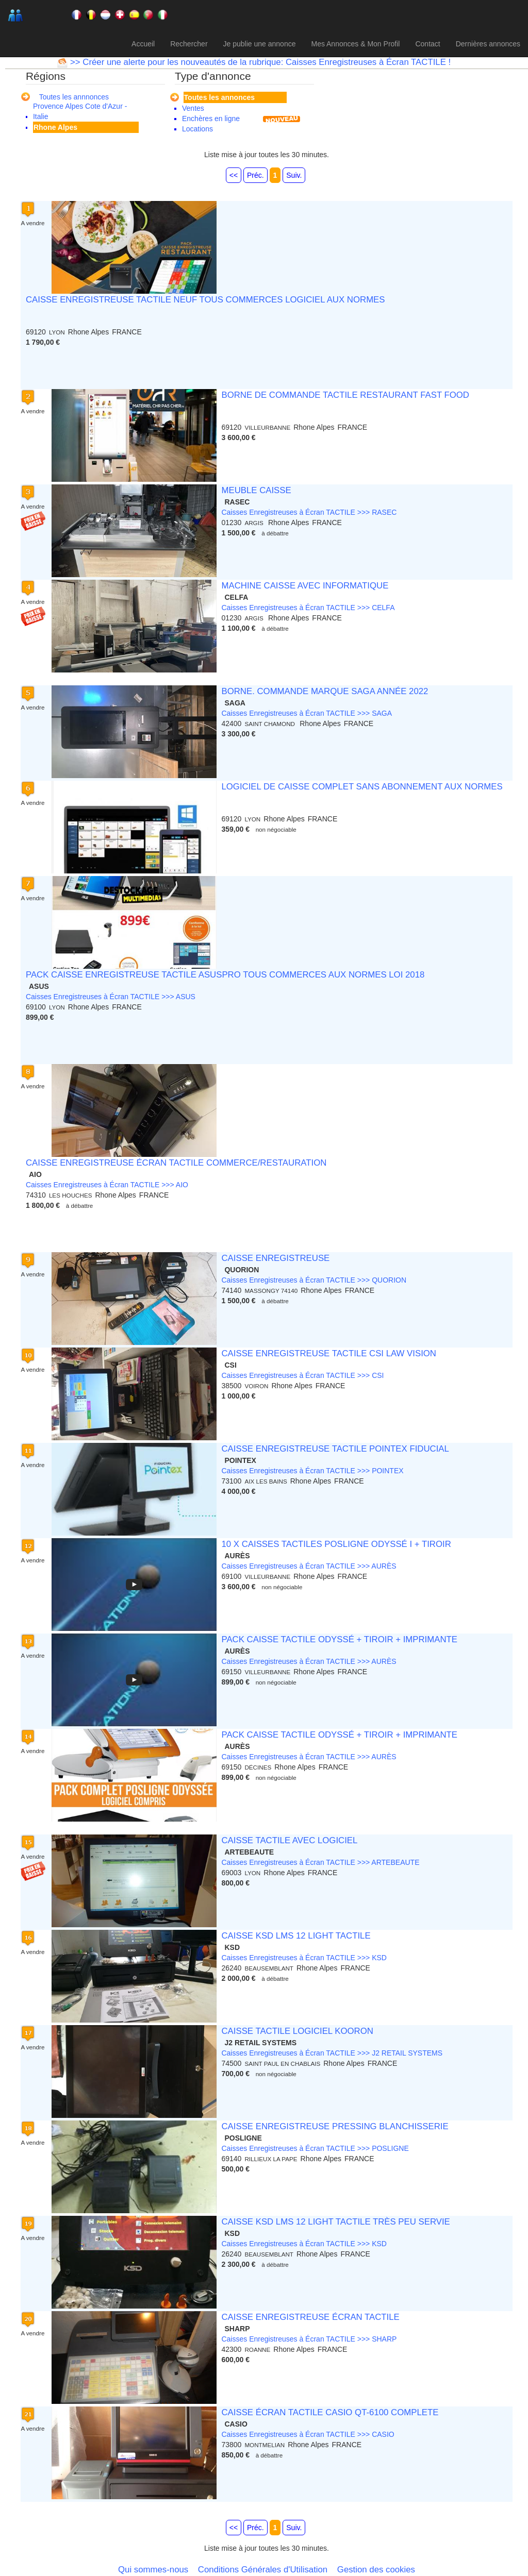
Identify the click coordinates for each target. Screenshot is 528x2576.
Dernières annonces (488, 44)
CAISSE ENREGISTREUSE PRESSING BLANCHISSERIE (334, 2126)
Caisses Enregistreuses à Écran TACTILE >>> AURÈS (308, 1566)
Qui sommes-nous (153, 2569)
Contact (427, 44)
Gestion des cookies (376, 2569)
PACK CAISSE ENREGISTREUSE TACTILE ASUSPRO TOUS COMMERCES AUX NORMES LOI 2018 (225, 975)
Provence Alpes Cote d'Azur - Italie (80, 111)
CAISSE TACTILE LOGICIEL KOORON (297, 2031)
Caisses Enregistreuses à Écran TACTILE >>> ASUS (110, 996)
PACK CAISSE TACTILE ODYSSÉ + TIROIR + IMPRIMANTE (339, 1639)
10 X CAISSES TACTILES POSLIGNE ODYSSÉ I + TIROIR (336, 1544)
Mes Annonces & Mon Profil (355, 44)
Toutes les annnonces (74, 97)
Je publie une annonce (259, 44)
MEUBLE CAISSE (256, 490)
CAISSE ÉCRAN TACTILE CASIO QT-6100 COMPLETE (329, 2412)
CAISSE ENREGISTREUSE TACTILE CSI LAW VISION (328, 1353)
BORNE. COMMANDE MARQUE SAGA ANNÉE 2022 (324, 691)
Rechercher (188, 44)
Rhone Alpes (55, 127)
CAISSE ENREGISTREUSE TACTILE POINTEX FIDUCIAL (335, 1449)
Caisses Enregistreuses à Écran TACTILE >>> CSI (302, 1375)
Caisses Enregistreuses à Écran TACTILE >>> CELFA (307, 607)
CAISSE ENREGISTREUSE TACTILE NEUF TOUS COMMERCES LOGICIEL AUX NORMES (205, 300)
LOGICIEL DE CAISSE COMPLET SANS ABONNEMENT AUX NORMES (361, 787)
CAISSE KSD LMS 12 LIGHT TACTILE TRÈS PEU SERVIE (335, 2222)
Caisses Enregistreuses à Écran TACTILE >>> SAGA (306, 713)
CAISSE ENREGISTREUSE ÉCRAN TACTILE (310, 2317)
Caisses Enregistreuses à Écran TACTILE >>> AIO (107, 1185)
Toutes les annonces (219, 97)
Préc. (255, 175)
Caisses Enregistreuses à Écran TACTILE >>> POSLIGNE (314, 2148)
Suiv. (294, 175)
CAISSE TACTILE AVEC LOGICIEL (289, 1840)
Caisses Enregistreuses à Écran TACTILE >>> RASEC (309, 512)
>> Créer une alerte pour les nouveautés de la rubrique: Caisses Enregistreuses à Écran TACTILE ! (259, 62)
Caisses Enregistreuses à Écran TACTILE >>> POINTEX (312, 1471)
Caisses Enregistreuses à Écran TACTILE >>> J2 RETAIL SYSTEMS (331, 2053)
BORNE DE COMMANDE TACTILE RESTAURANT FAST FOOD (345, 395)
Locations (197, 129)
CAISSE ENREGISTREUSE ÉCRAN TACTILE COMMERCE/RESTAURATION (176, 1163)
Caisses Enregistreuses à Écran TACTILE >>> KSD (303, 1958)
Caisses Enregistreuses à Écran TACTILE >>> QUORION (313, 1280)
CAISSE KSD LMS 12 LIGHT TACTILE (295, 1936)
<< (233, 175)
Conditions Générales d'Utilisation (262, 2569)
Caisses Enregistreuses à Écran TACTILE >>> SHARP (309, 2339)
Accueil (143, 44)
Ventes (193, 108)
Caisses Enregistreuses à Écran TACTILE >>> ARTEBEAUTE (320, 1862)
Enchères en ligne (211, 118)
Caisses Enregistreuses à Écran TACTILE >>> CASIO (307, 2434)
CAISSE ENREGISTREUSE (275, 1258)
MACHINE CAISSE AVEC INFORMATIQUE (304, 586)
